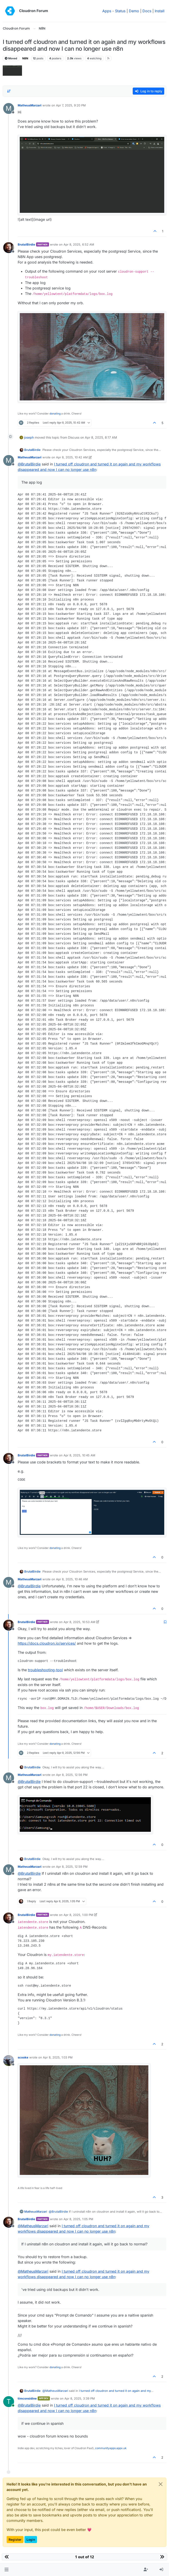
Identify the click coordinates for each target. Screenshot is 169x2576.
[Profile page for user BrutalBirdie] (8, 247)
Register (15, 2539)
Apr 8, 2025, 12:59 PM (72, 1866)
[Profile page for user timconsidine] (8, 2401)
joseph (29, 437)
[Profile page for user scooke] (8, 2060)
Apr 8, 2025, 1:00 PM (78, 1915)
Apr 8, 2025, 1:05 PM (78, 2219)
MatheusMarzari (30, 105)
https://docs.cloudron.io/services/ (47, 1643)
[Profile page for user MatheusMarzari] (8, 108)
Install (159, 11)
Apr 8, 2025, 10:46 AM (72, 1579)
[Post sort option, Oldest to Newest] (9, 91)
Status (120, 11)
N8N (25, 58)
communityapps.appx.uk (111, 2448)
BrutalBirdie (26, 244)
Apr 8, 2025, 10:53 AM (79, 1622)
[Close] (160, 2484)
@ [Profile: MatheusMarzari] (33, 2226)
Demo (134, 11)
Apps (106, 11)
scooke (23, 2057)
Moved (11, 58)
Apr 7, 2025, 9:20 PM (71, 105)
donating (55, 413)
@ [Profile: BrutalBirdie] (29, 464)
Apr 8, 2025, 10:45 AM (79, 1455)
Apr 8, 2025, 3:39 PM (79, 2398)
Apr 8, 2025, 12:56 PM (72, 1775)
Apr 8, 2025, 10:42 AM (72, 457)
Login (31, 2539)
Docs (146, 11)
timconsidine (27, 2398)
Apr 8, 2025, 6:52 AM (79, 244)
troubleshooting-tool (45, 1670)
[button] (6, 2569)
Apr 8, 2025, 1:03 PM (58, 2057)
